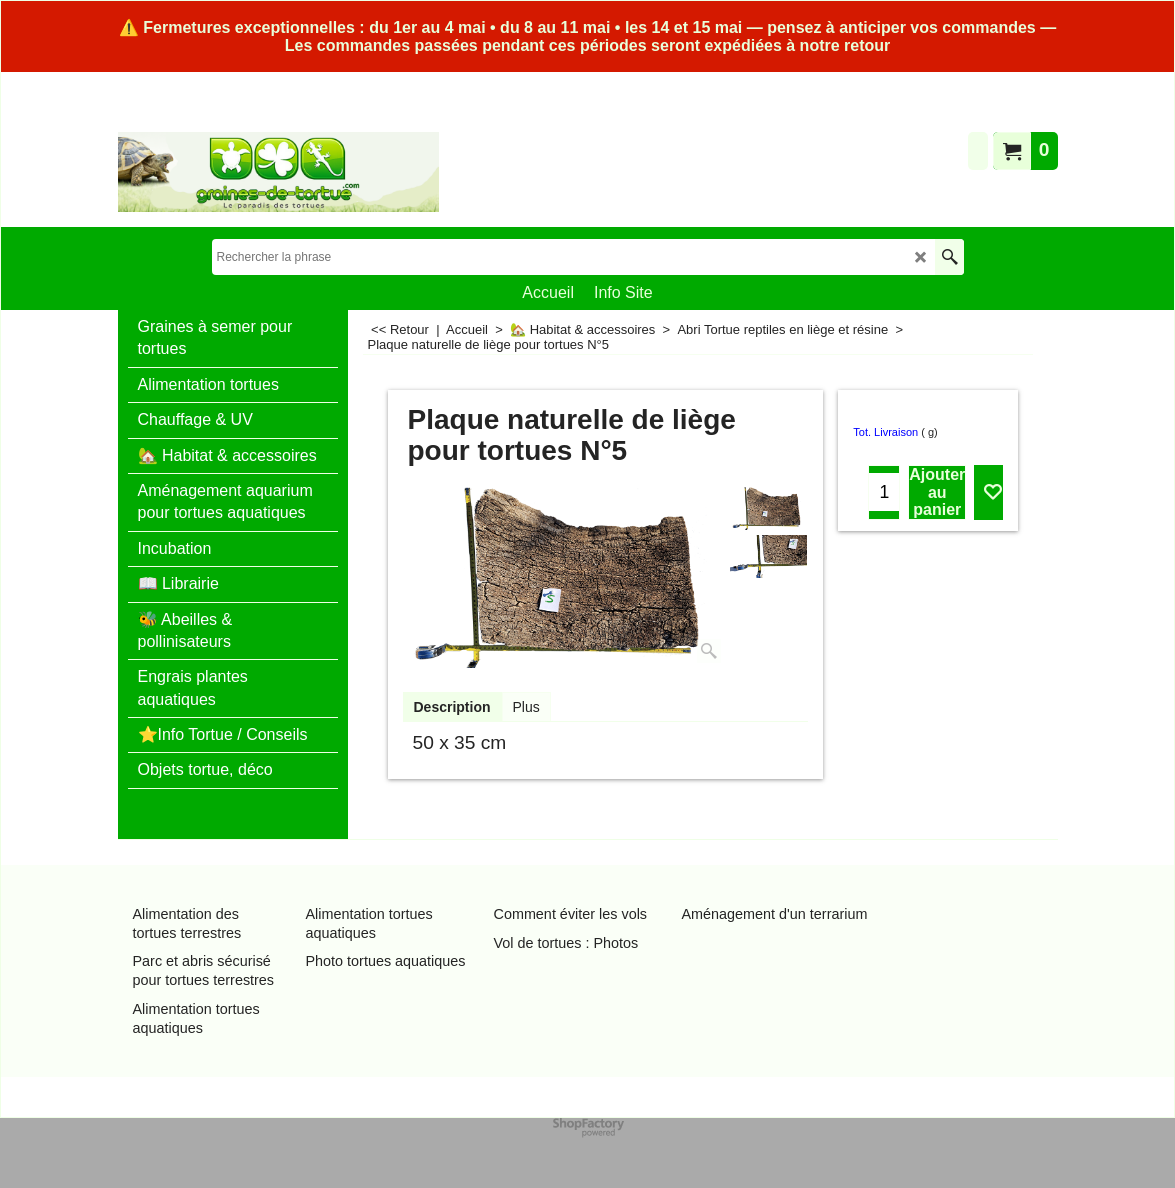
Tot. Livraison (885, 432)
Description (452, 707)
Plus (526, 707)
